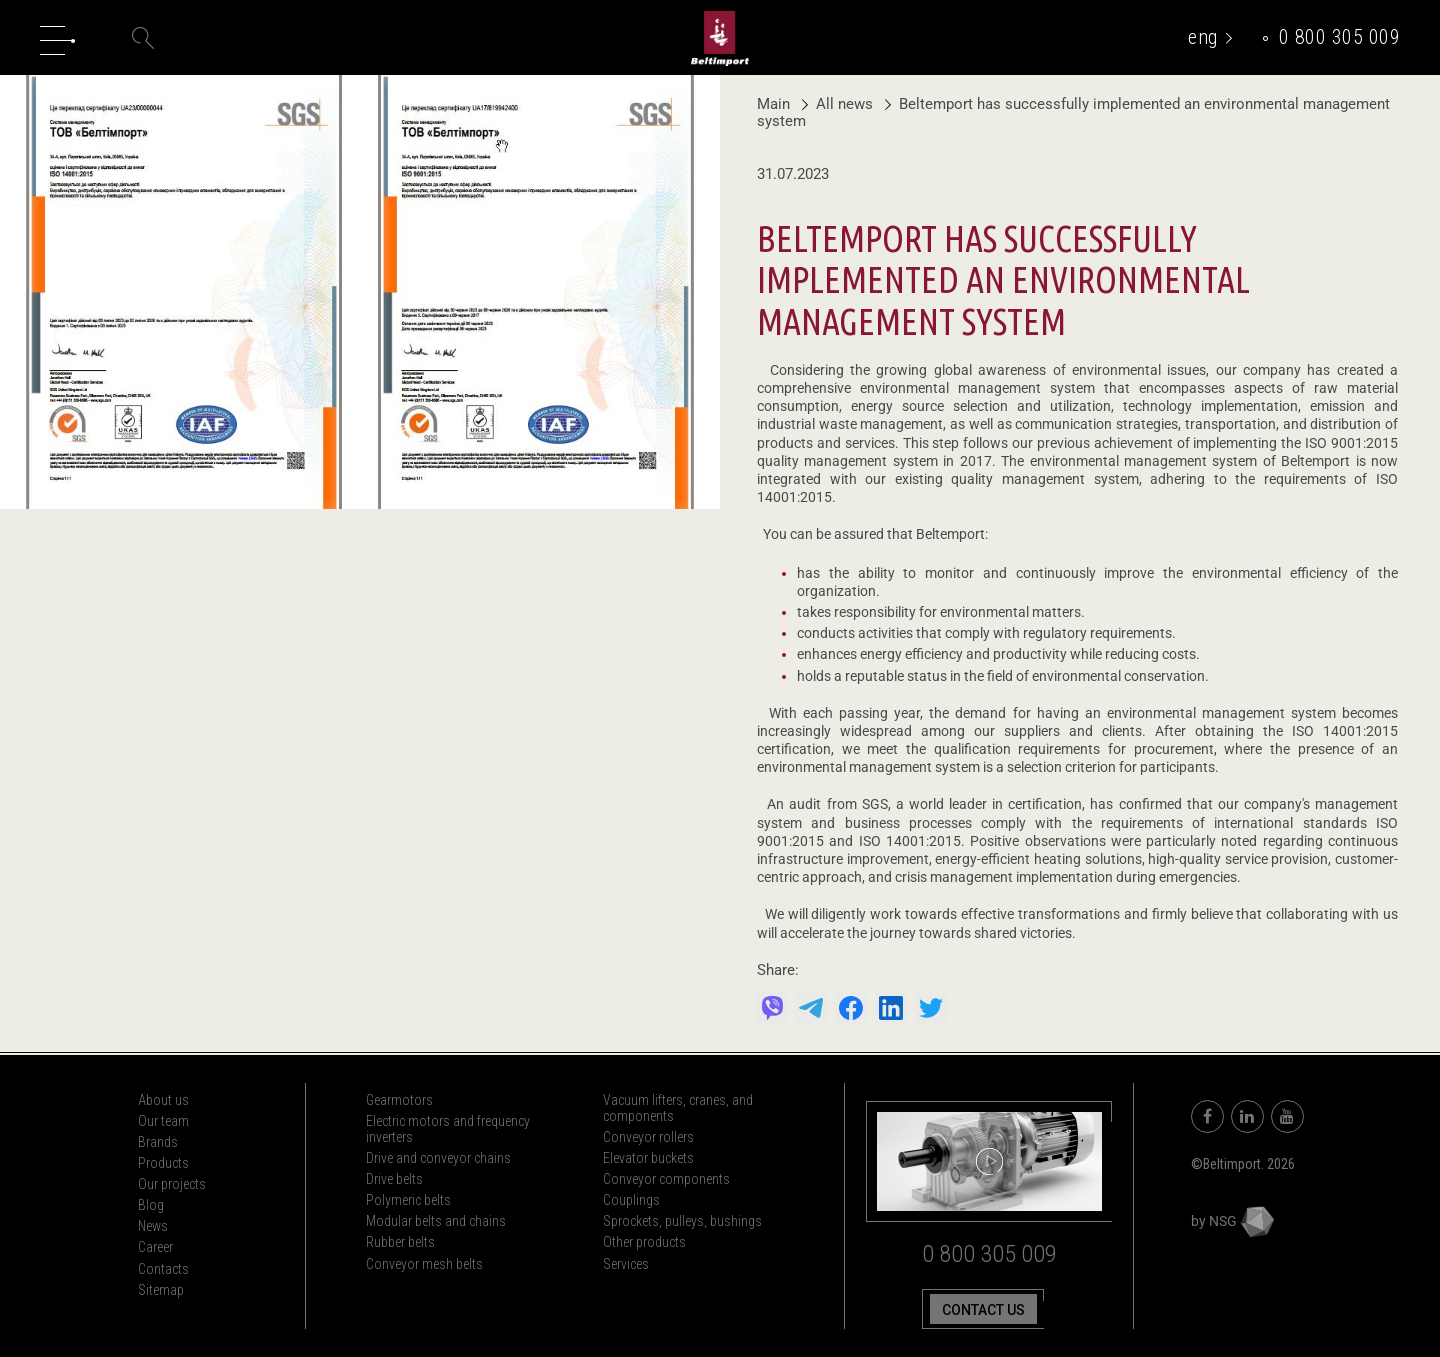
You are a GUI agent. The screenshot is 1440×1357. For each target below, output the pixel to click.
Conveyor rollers (648, 1137)
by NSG (1232, 1221)
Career (155, 1247)
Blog (151, 1205)
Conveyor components (666, 1179)
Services (626, 1264)
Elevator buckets (648, 1158)
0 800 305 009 (1340, 37)
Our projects (172, 1184)
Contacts (163, 1269)
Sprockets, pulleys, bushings (682, 1221)
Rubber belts (400, 1242)
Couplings (631, 1200)
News (153, 1226)
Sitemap (161, 1290)
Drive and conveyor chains (438, 1158)
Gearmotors (399, 1100)
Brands (158, 1142)
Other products (644, 1242)
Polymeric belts (408, 1200)
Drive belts (394, 1179)
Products (163, 1163)
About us (163, 1100)
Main (773, 104)
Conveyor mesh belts (424, 1264)
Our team (163, 1121)
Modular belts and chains (436, 1221)
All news (839, 104)
